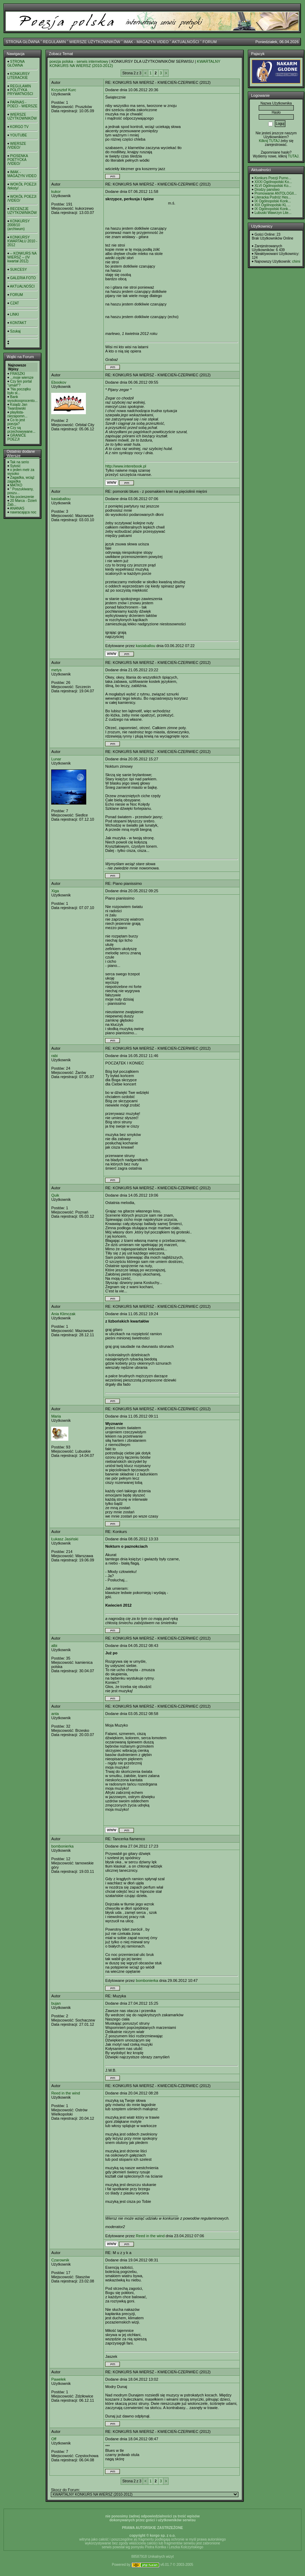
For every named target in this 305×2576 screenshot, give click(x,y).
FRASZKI (17, 374)
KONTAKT (18, 323)
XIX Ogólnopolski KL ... (272, 205)
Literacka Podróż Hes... (273, 197)
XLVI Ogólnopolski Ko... (273, 186)
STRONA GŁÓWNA (23, 42)
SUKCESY (18, 269)
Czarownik (60, 2260)
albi (54, 1645)
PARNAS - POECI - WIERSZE (22, 104)
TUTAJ (293, 156)
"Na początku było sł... (19, 391)
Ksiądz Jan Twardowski (17, 406)
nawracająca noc (23, 512)
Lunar (56, 759)
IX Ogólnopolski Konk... (273, 201)
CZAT (14, 303)
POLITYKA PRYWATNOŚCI (20, 92)
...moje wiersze (22, 377)
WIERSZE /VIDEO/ (16, 145)
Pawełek (58, 2379)
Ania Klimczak (63, 1314)
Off (53, 2439)
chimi (296, 261)
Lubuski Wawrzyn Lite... (273, 213)
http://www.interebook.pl (125, 466)
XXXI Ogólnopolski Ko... (273, 182)
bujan (56, 2003)
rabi (54, 1056)
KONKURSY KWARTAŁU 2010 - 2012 (22, 241)
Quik (55, 1195)
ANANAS (17, 508)
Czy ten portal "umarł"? (19, 383)
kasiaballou (60, 499)
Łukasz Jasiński (64, 1539)
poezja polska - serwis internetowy (78, 61)
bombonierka (62, 1846)
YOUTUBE (18, 135)
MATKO (16, 485)
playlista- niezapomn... (17, 414)
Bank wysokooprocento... (22, 399)
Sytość (15, 466)
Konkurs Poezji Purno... (273, 178)
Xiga (55, 891)
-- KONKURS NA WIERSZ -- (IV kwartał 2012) (21, 257)
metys (56, 670)
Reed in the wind (65, 2093)
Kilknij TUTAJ (269, 141)
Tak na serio (19, 462)
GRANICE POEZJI (16, 437)
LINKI (14, 314)
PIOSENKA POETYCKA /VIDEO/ (17, 160)
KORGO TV (19, 127)
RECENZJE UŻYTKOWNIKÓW (22, 211)
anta (55, 1713)
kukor (56, 191)
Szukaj (15, 331)
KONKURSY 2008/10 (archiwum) (18, 225)
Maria (56, 1416)
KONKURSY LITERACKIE (18, 76)
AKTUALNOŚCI (185, 42)
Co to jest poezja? (16, 422)
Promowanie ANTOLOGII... (276, 193)
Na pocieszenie (22, 497)
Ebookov (58, 382)
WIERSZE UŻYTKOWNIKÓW (94, 42)
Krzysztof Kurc (63, 90)
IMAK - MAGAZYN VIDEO (146, 42)
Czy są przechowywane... (21, 429)
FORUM (210, 42)
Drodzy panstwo (267, 189)
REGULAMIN (54, 42)
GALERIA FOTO (23, 278)
